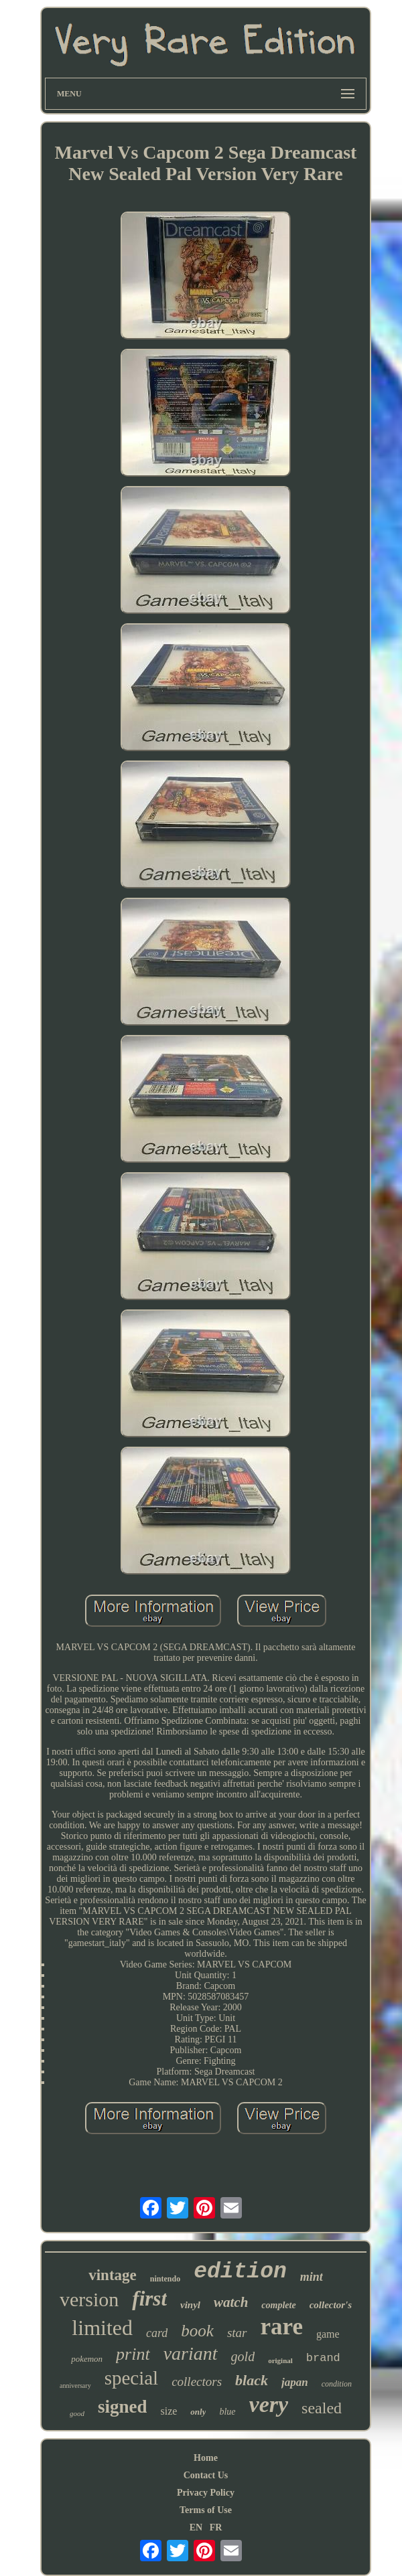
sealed (322, 2408)
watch (231, 2302)
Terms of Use (206, 2510)
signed (122, 2407)
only (198, 2412)
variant (190, 2353)
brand (323, 2358)
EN (196, 2527)
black (251, 2380)
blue (227, 2412)
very (269, 2404)
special (132, 2378)
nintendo (165, 2278)
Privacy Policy (205, 2493)
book (197, 2331)
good (77, 2413)
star (237, 2333)
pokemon (87, 2359)
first (149, 2298)
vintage (112, 2275)
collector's (331, 2305)
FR (216, 2527)
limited (102, 2328)
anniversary (75, 2385)
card (157, 2333)
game (328, 2334)
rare (282, 2327)
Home (206, 2458)
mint (311, 2276)
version (89, 2299)
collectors (197, 2381)
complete (278, 2305)
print (133, 2354)
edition (240, 2271)
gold (243, 2356)
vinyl (190, 2305)
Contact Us (206, 2475)
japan (294, 2382)
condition (337, 2384)
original (280, 2360)
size (168, 2411)
